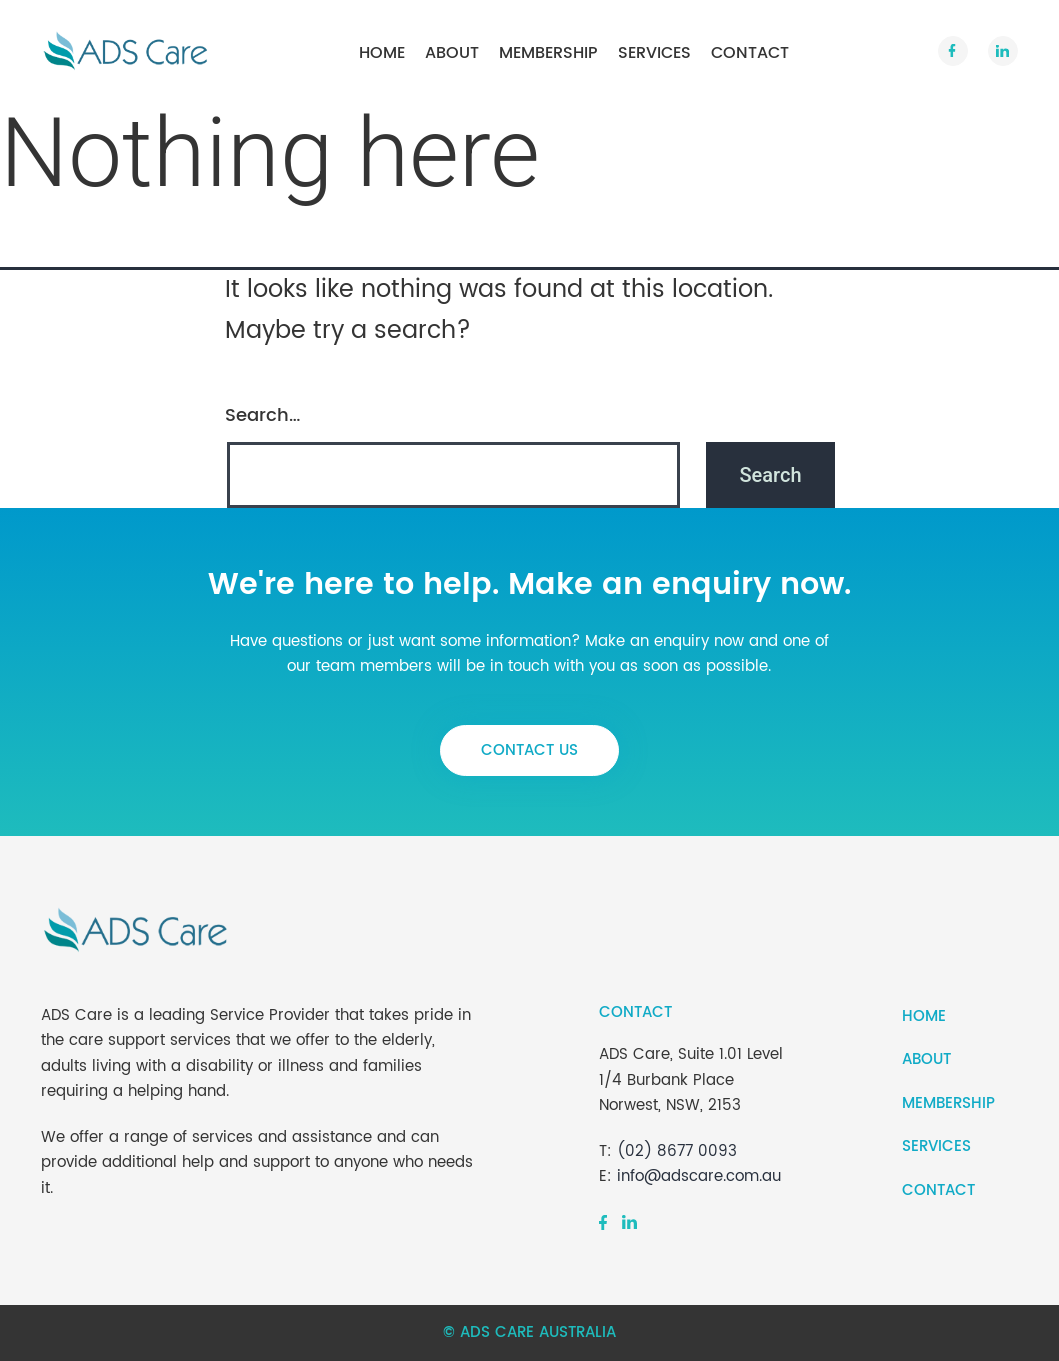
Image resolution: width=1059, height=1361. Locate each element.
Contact (750, 53)
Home (382, 53)
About (452, 53)
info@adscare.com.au (699, 1176)
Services (654, 53)
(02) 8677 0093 (677, 1151)
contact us (529, 750)
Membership (548, 53)
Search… (262, 415)
